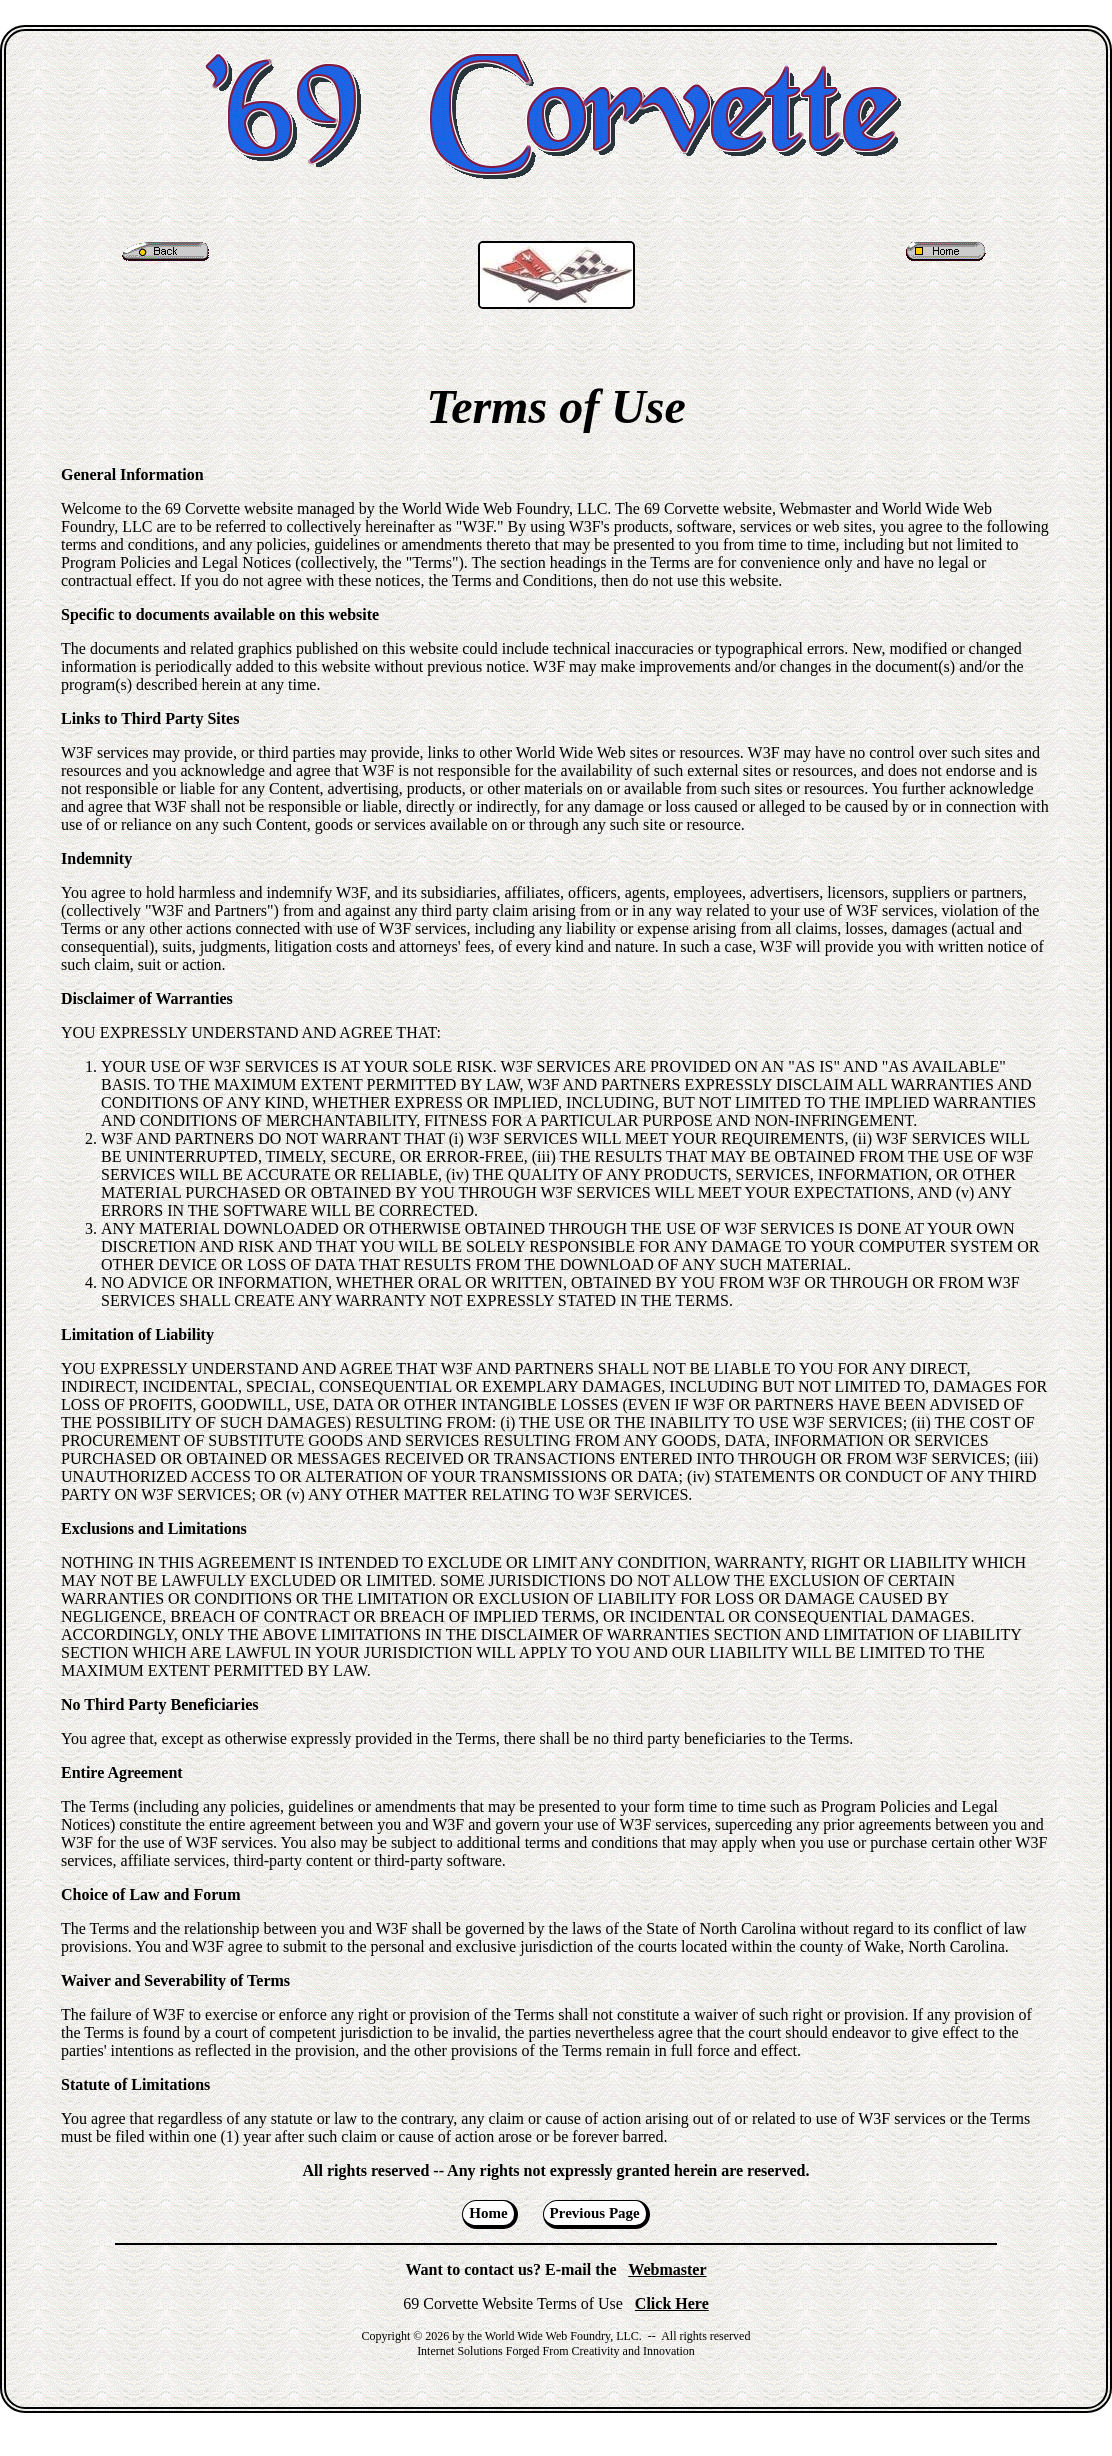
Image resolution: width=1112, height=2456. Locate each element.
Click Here (672, 2303)
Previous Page (595, 2213)
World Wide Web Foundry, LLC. (563, 2336)
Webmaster (667, 2269)
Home (488, 2213)
